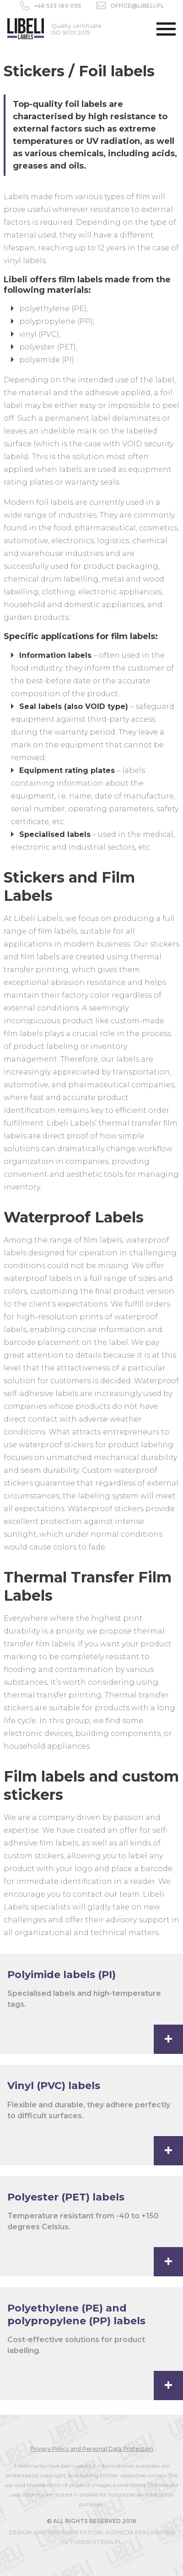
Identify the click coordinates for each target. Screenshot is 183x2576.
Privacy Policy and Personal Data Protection (91, 2448)
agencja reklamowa (140, 2532)
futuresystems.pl (91, 2542)
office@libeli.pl (137, 5)
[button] (166, 29)
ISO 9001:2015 (76, 29)
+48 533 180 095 (57, 5)
